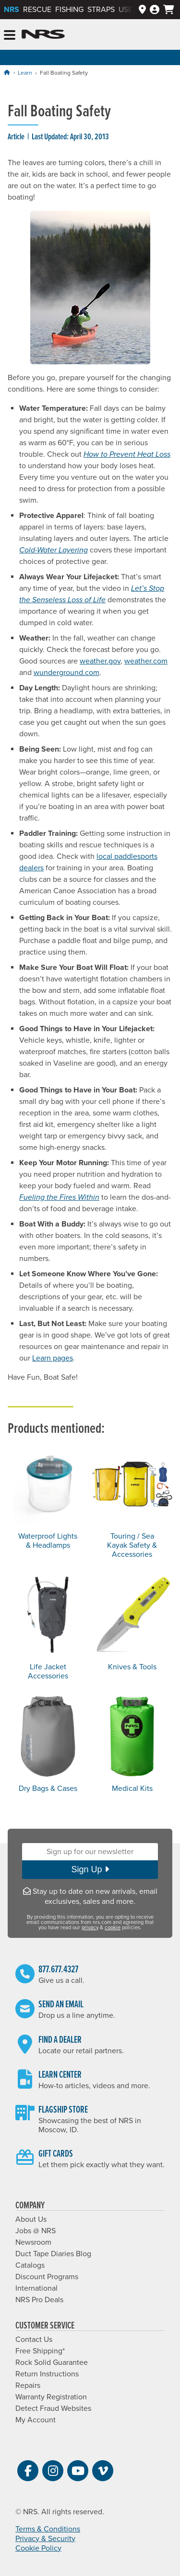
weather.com (146, 661)
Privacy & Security (45, 2538)
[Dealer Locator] (142, 10)
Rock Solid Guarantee (51, 2362)
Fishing (69, 9)
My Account (35, 2420)
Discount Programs (46, 2277)
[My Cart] (168, 9)
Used (128, 9)
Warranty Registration (51, 2397)
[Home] (7, 72)
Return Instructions (47, 2374)
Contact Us (33, 2339)
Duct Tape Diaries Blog (53, 2254)
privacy (90, 1927)
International (36, 2288)
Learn (25, 72)
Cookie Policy (38, 2548)
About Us (31, 2219)
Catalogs (30, 2265)
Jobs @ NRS (35, 2231)
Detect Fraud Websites (53, 2408)
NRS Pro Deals (39, 2300)
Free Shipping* (40, 2351)
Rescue (37, 9)
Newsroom (33, 2242)
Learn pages (52, 1358)
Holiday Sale (90, 57)
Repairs (27, 2385)
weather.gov (100, 661)
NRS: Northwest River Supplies (43, 34)
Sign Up (89, 1869)
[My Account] (154, 10)
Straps (101, 9)
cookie (112, 1927)
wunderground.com (66, 672)
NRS (11, 9)
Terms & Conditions (47, 2529)
